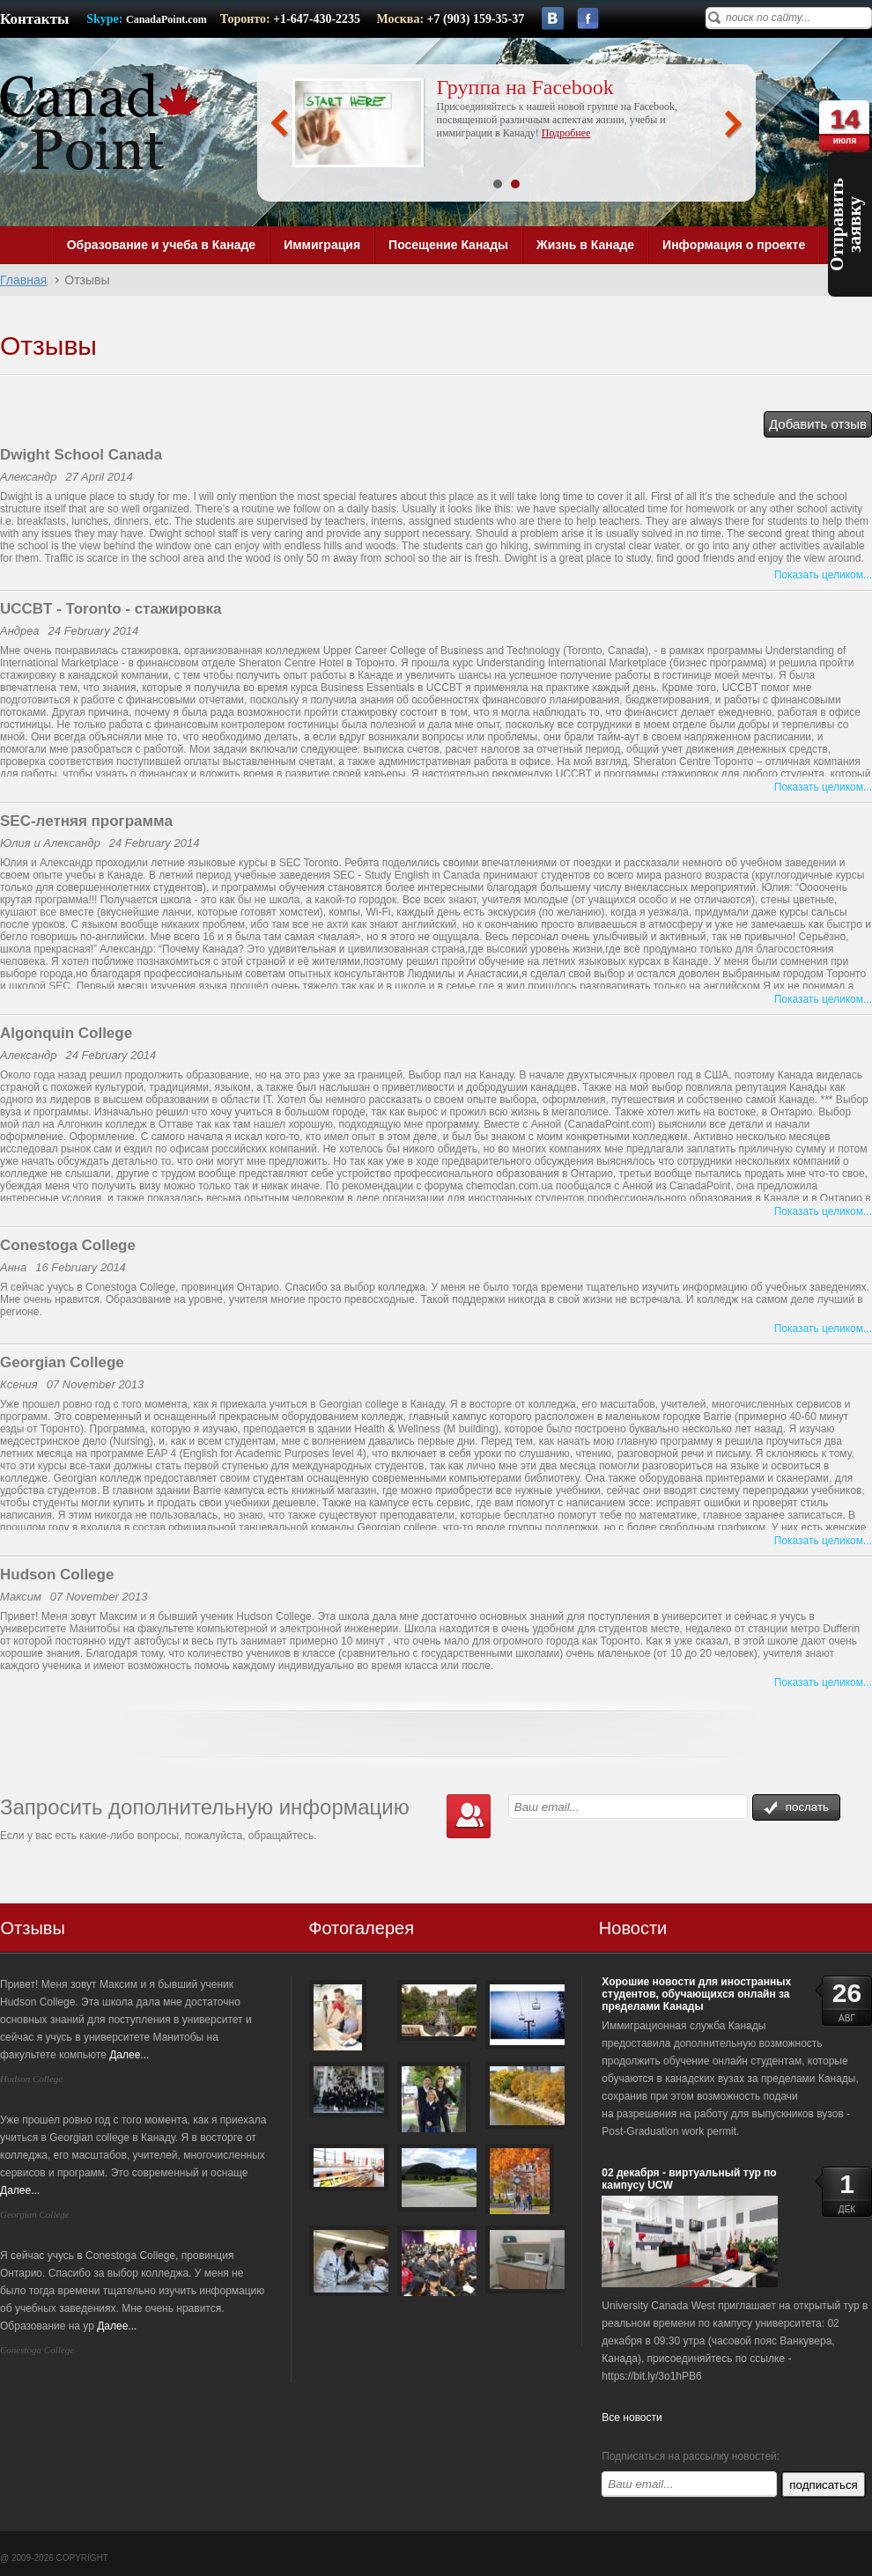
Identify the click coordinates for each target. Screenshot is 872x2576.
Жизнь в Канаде (585, 245)
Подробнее (566, 133)
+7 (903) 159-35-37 (476, 19)
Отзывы (33, 1928)
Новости (633, 1928)
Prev (279, 124)
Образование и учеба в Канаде (161, 245)
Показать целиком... (823, 575)
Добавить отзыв (818, 423)
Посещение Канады (448, 245)
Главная (23, 280)
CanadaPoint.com (166, 19)
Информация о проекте (733, 245)
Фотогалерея (361, 1928)
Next (733, 124)
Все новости (631, 2417)
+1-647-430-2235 (318, 19)
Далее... (129, 2055)
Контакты (34, 19)
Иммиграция (322, 245)
